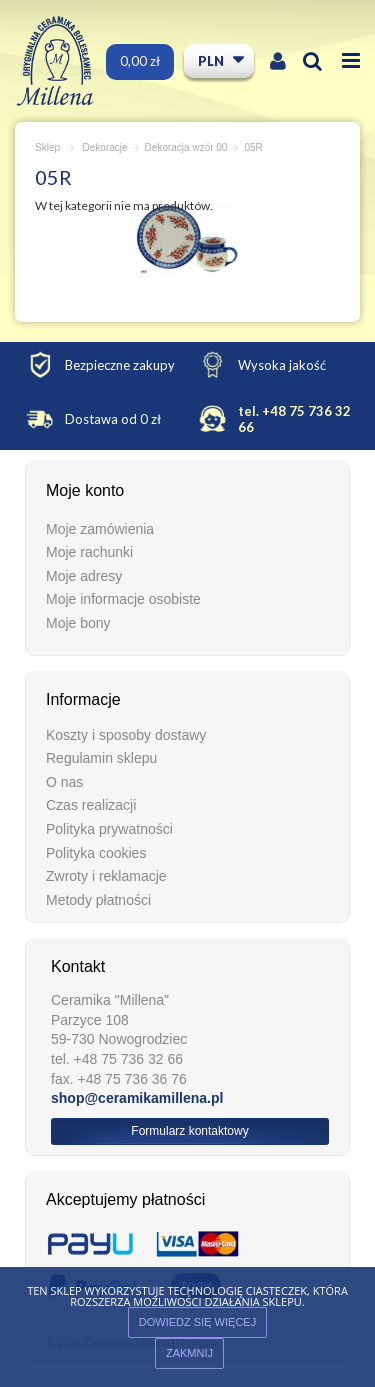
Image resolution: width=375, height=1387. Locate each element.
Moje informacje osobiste (123, 599)
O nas (64, 782)
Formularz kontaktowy (189, 1131)
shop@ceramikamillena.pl (137, 1098)
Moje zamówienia (100, 529)
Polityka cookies (96, 853)
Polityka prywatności (109, 829)
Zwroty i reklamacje (106, 876)
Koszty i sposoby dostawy (126, 735)
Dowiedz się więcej (197, 1322)
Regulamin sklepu (101, 758)
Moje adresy (84, 576)
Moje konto (85, 490)
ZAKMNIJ (189, 1353)
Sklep (47, 147)
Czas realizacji (91, 805)
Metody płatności (98, 900)
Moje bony (78, 623)
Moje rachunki (89, 552)
